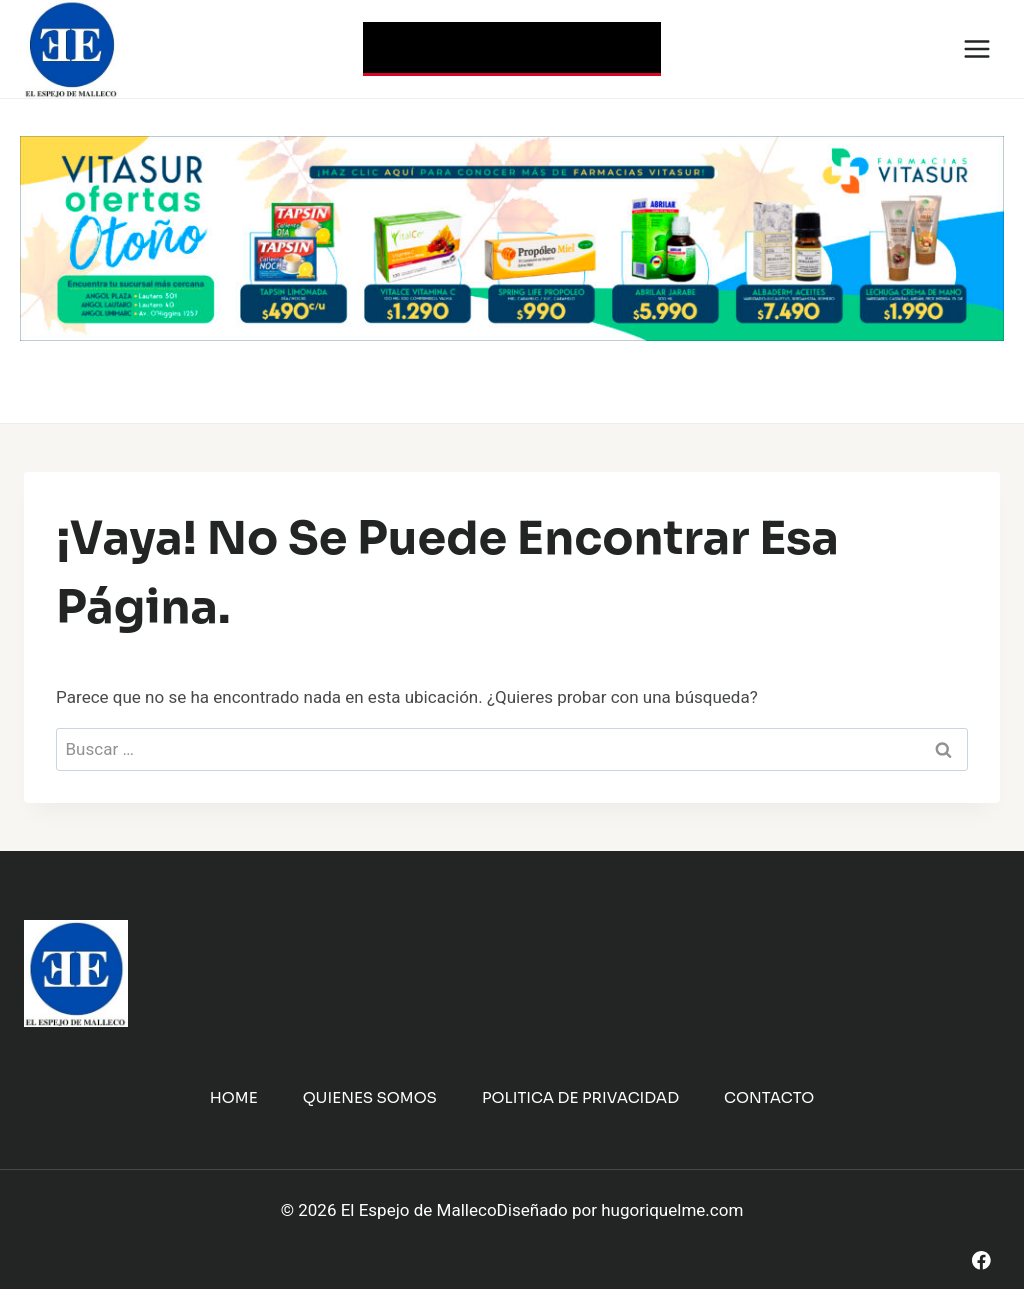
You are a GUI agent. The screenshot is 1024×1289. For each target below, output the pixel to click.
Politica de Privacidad (580, 1097)
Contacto (769, 1097)
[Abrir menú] (976, 48)
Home (234, 1097)
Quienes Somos (370, 1097)
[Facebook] (981, 1260)
